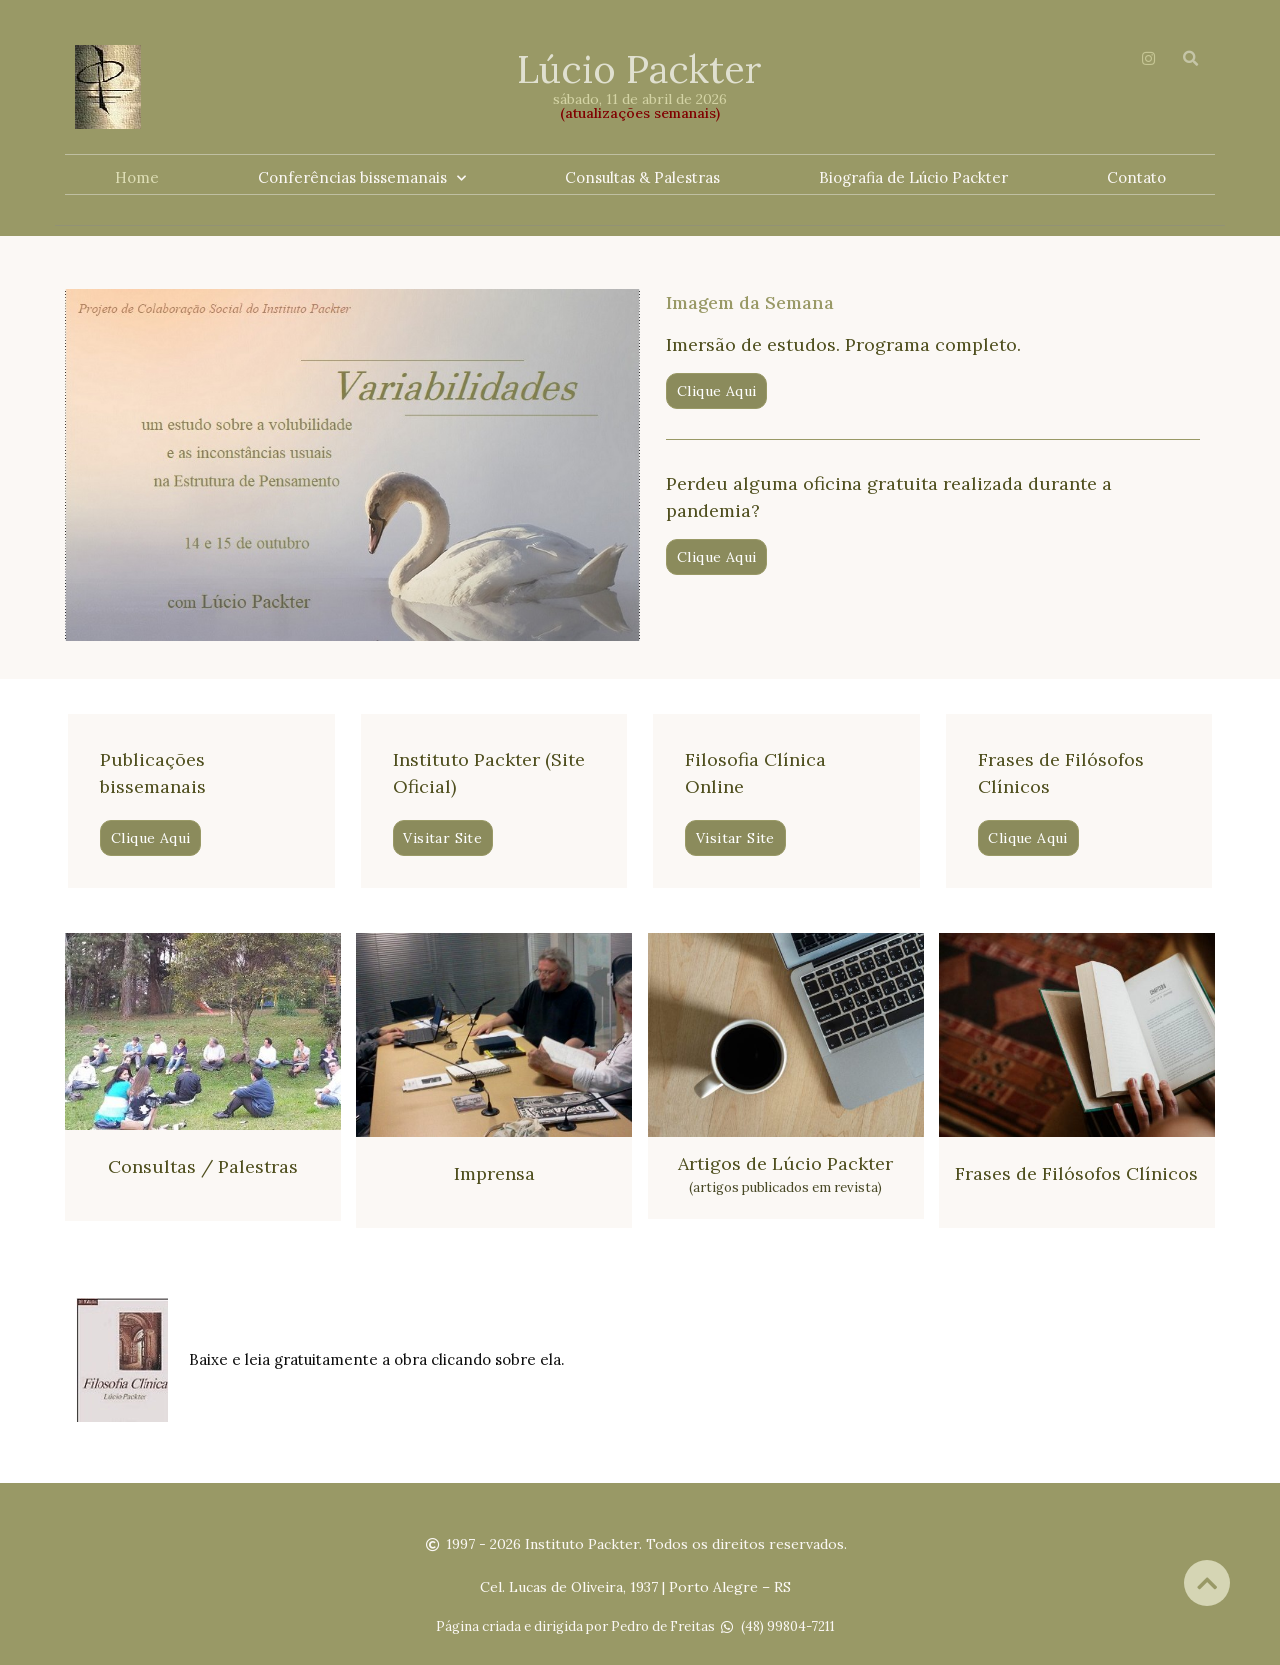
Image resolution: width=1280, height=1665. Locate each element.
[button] (716, 390)
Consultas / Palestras (203, 1165)
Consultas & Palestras (642, 177)
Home (137, 177)
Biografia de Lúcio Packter (913, 177)
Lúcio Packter (639, 69)
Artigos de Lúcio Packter (785, 1162)
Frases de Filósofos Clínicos (1076, 1172)
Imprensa (494, 1172)
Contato (1136, 177)
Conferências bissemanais (362, 178)
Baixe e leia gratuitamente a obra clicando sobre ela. (377, 1358)
